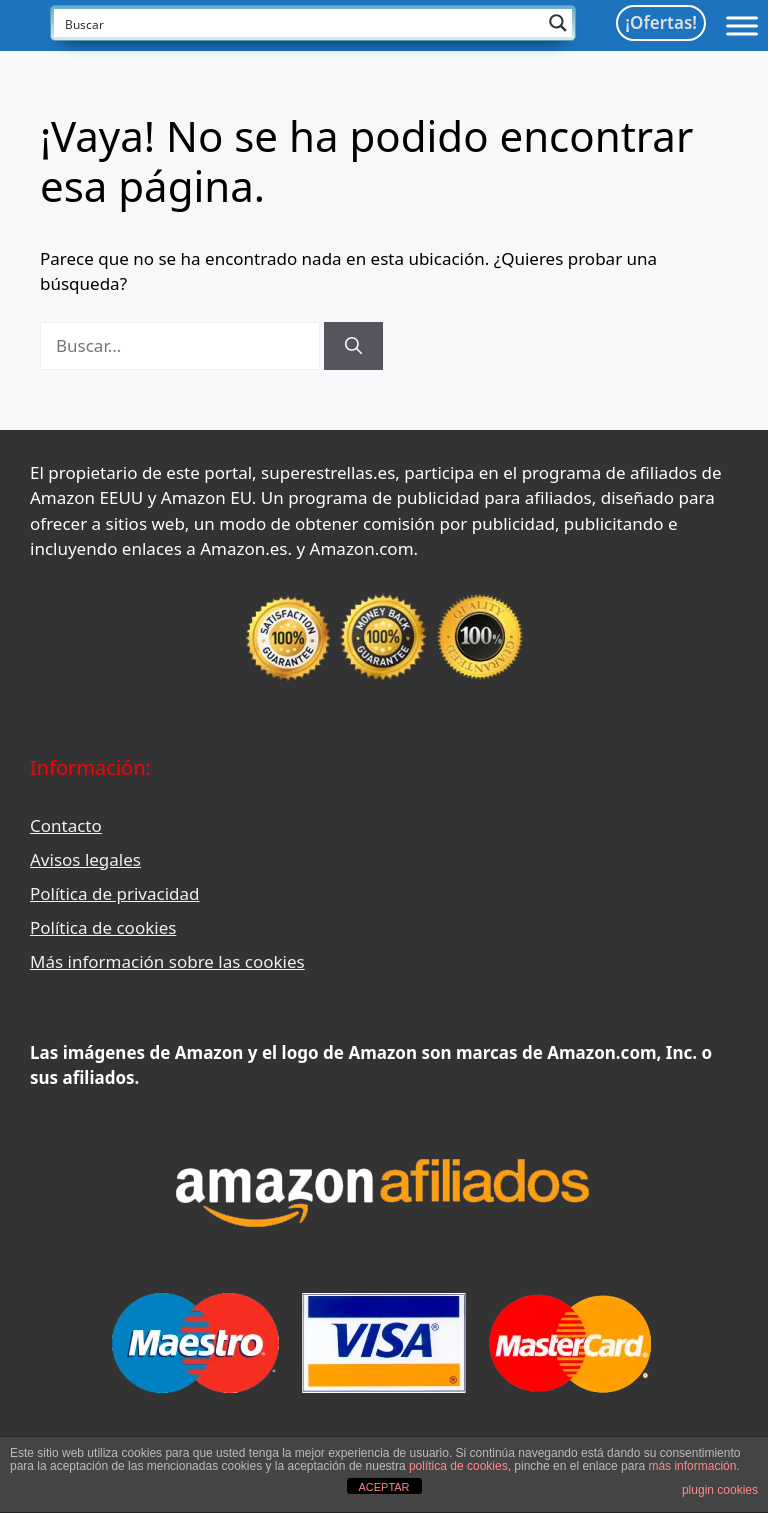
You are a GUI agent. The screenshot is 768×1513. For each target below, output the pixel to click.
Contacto (66, 825)
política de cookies (458, 1466)
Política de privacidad (114, 893)
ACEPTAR (383, 1487)
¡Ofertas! (661, 22)
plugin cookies (720, 1490)
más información (692, 1466)
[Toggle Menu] (742, 25)
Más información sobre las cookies (167, 961)
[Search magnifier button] (558, 23)
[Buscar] (353, 346)
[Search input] (300, 23)
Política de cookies (103, 927)
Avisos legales (85, 859)
